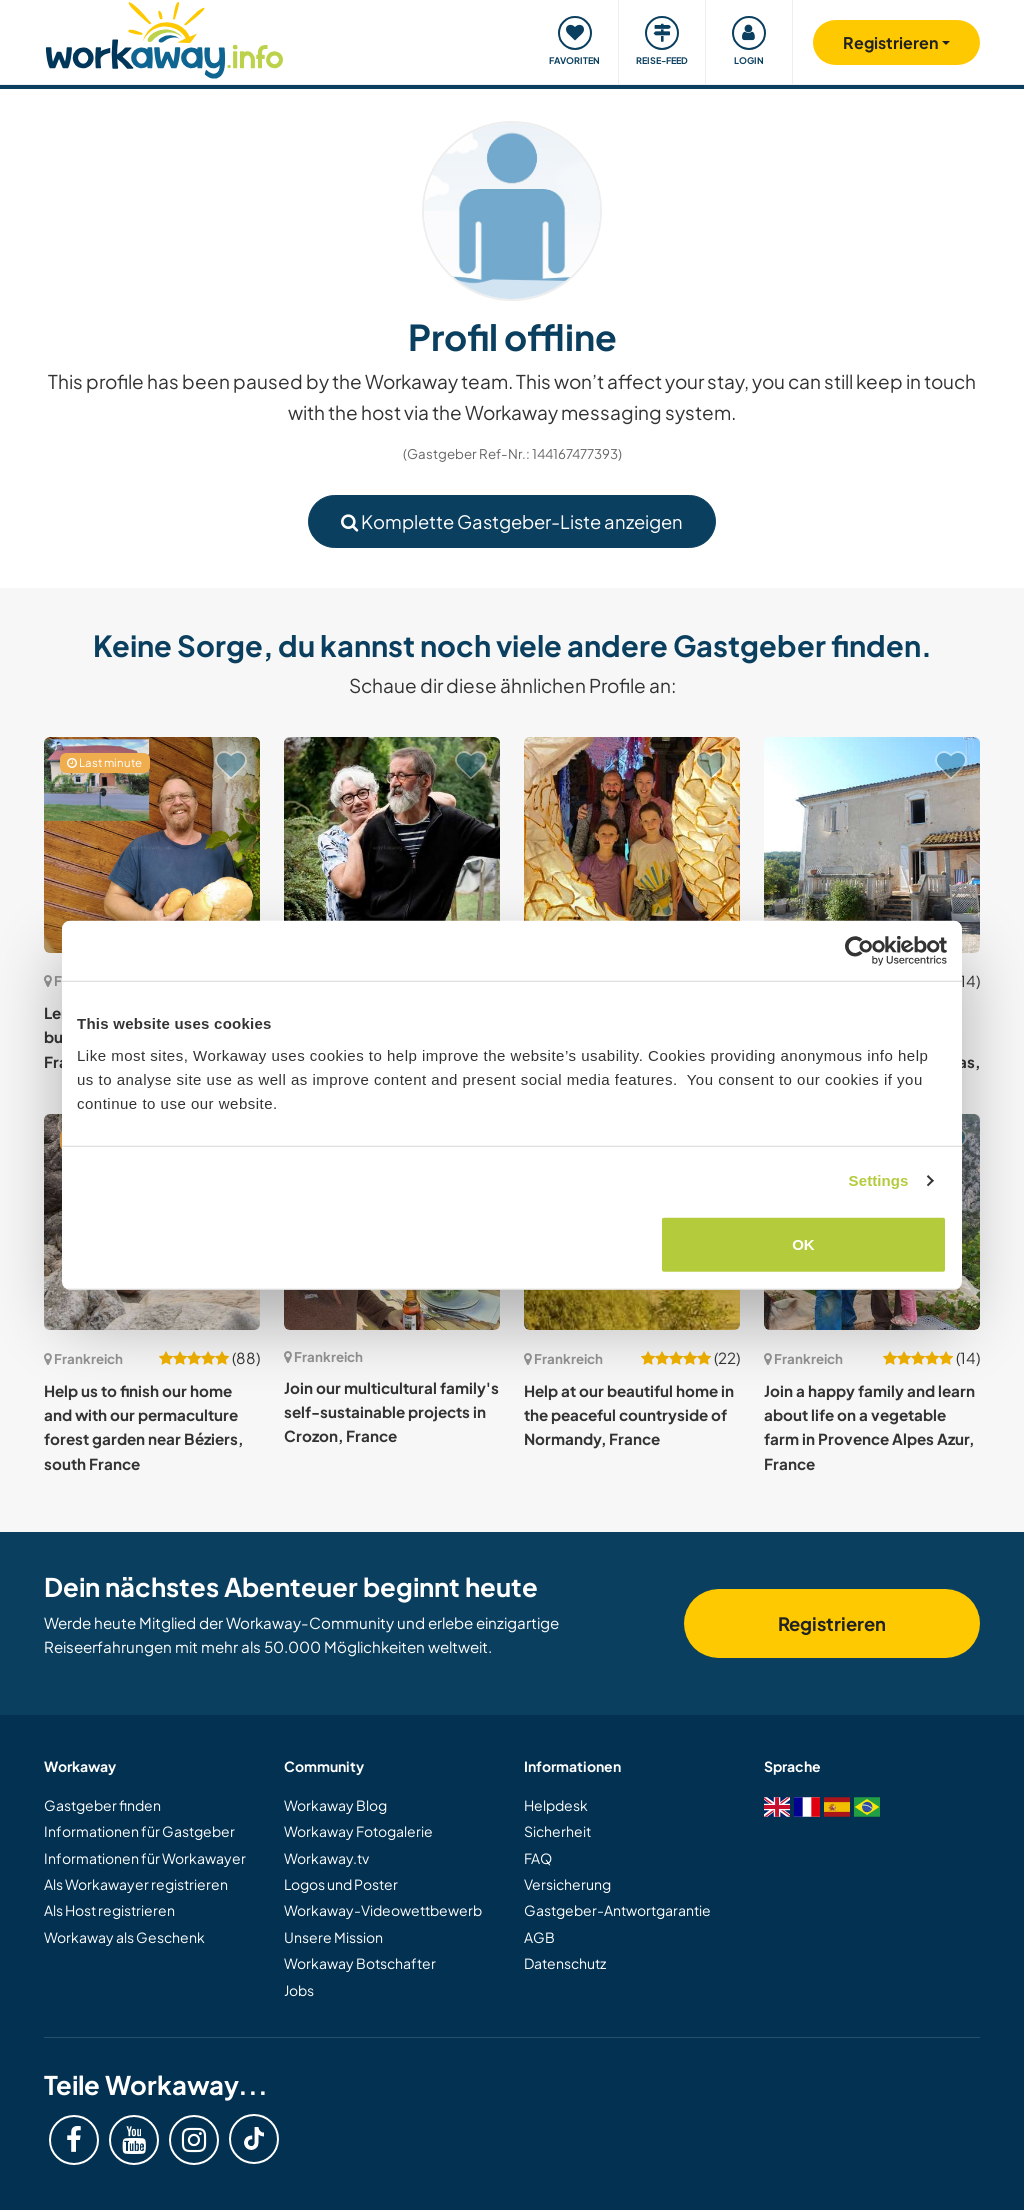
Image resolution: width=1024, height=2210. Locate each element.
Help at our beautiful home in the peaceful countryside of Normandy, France (629, 1415)
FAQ (538, 1858)
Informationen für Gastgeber (139, 1831)
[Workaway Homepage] (164, 37)
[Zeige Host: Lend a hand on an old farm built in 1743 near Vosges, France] (152, 845)
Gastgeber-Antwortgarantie (617, 1910)
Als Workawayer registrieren (136, 1884)
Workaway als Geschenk (124, 1937)
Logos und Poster (341, 1884)
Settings (879, 1180)
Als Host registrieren (109, 1910)
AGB (539, 1937)
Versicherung (567, 1884)
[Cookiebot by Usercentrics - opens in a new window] (859, 951)
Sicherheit (557, 1831)
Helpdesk (556, 1805)
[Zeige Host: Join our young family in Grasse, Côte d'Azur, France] (632, 845)
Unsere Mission (333, 1937)
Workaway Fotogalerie (358, 1831)
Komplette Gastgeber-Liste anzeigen (512, 521)
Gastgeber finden (102, 1805)
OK (803, 1243)
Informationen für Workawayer (145, 1858)
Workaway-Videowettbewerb (383, 1910)
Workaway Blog (335, 1805)
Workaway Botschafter (360, 1963)
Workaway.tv (326, 1858)
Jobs (299, 1990)
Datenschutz (565, 1963)
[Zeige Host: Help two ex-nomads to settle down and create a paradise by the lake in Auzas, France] (872, 845)
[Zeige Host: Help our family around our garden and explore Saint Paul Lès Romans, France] (392, 845)
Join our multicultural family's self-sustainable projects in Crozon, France (391, 1412)
